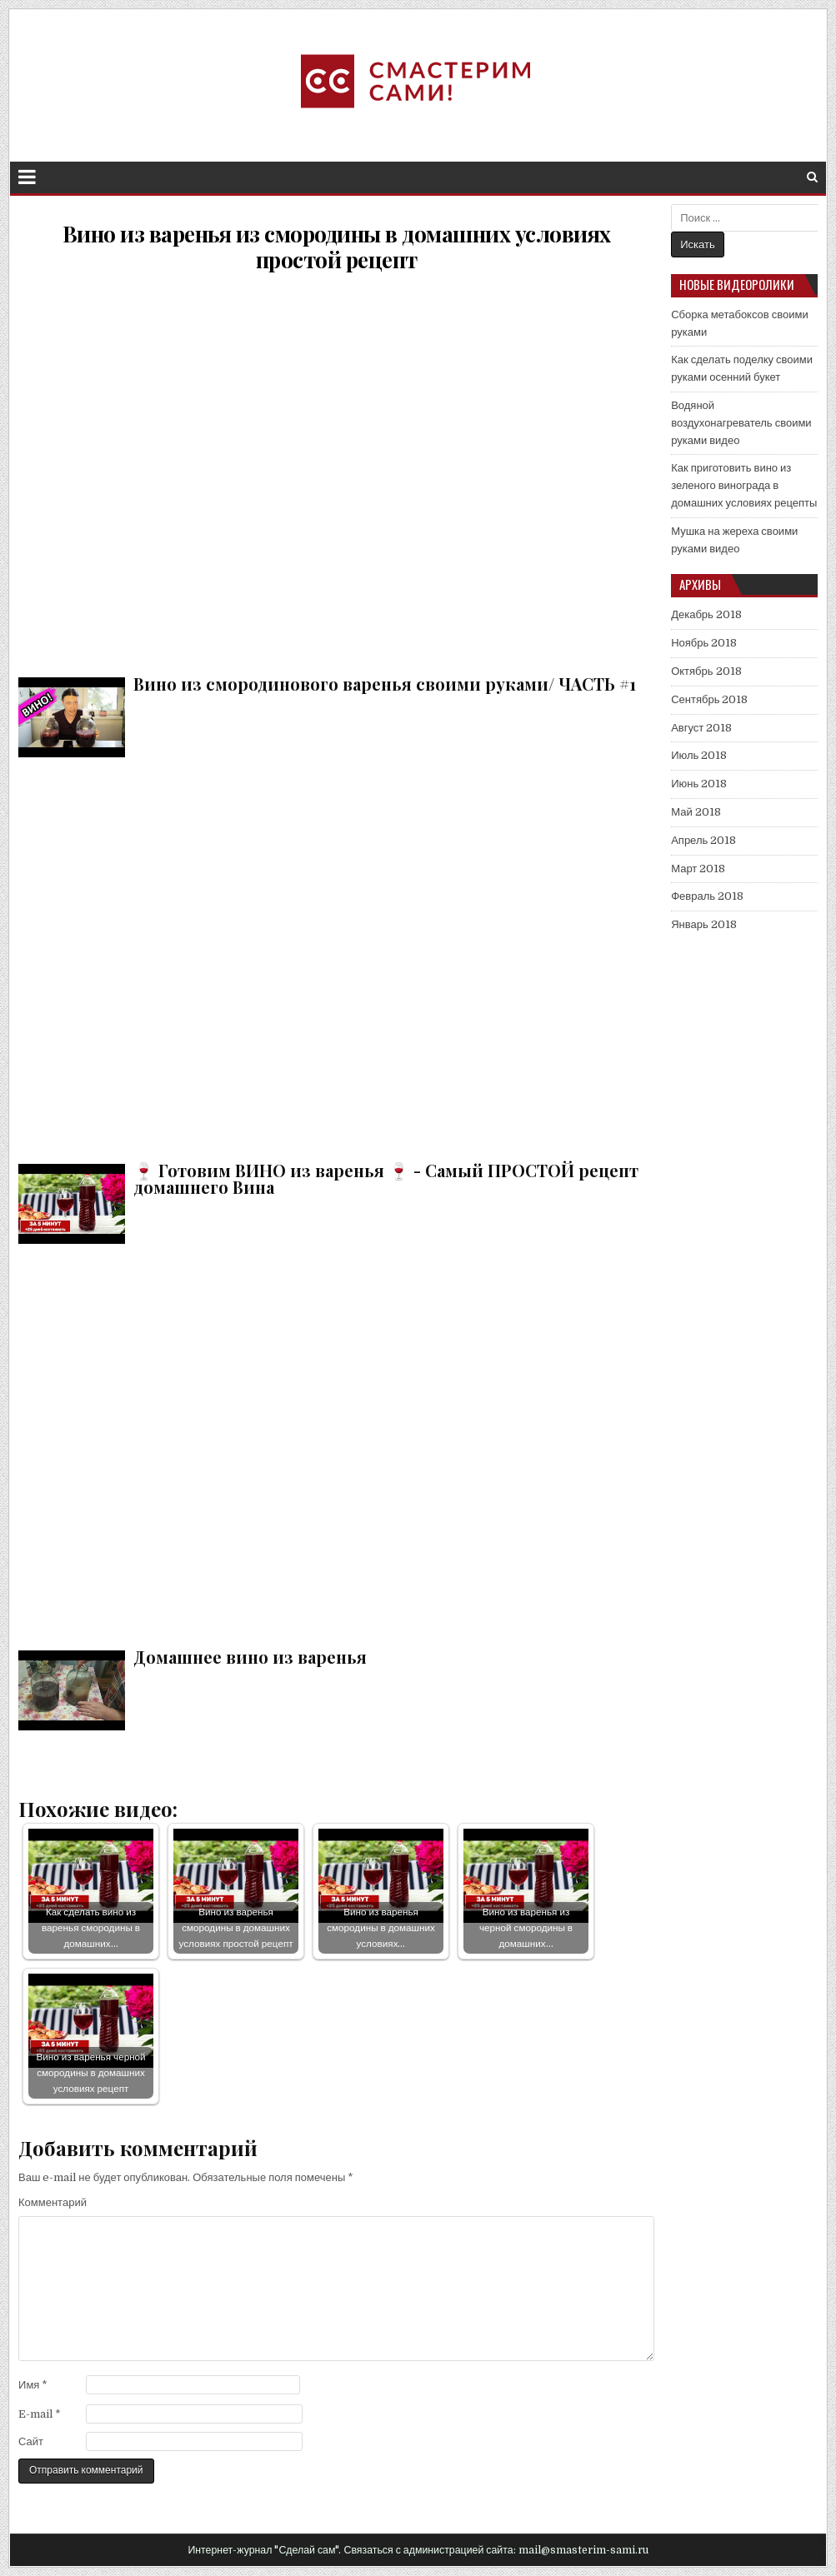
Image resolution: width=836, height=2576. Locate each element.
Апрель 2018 (703, 840)
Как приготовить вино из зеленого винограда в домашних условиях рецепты (744, 485)
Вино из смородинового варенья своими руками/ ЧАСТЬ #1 (336, 470)
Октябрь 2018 (706, 671)
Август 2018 (701, 727)
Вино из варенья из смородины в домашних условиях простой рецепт (337, 246)
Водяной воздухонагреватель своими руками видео (741, 423)
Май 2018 (695, 812)
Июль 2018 (699, 755)
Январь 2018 (704, 924)
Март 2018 (698, 868)
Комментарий (52, 2202)
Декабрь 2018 (706, 614)
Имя (33, 2385)
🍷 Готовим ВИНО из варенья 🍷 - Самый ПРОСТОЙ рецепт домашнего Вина (336, 956)
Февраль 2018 (707, 896)
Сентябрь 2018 (709, 699)
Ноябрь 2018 (704, 643)
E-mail (39, 2414)
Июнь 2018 (699, 783)
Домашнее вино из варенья (336, 1443)
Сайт (30, 2441)
